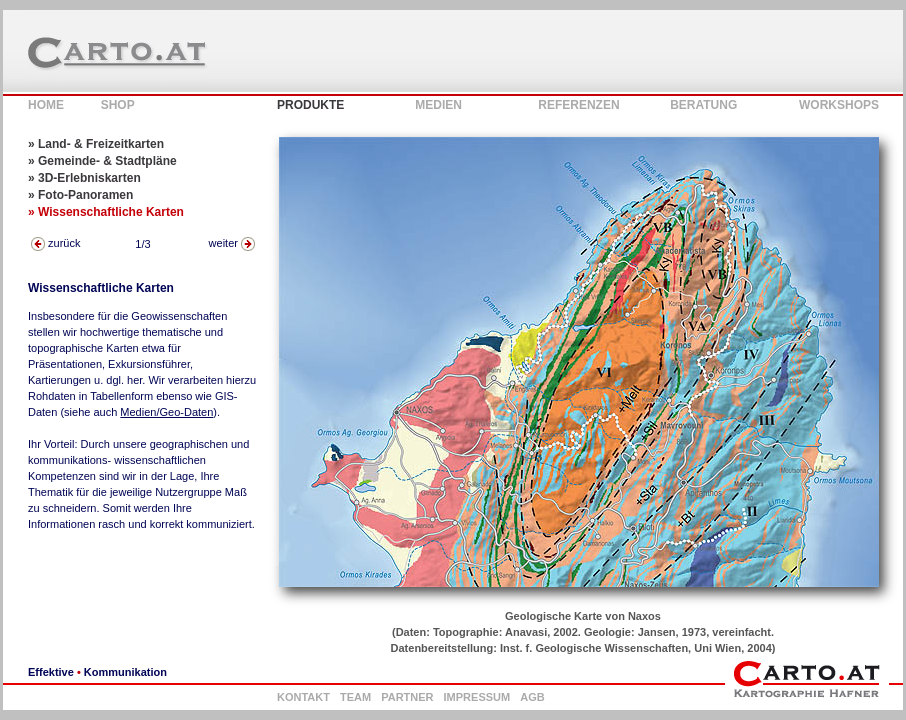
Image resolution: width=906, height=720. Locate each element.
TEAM (355, 697)
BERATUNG (703, 105)
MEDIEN (438, 105)
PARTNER (407, 697)
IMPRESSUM (477, 697)
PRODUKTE (310, 105)
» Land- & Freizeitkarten (96, 144)
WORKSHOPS (839, 105)
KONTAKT (303, 697)
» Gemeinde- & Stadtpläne (102, 161)
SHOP (118, 105)
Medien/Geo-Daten (166, 412)
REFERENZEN (578, 105)
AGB (532, 697)
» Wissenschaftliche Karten (106, 212)
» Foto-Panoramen (80, 195)
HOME (46, 105)
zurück (55, 243)
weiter (232, 243)
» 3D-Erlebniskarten (84, 178)
